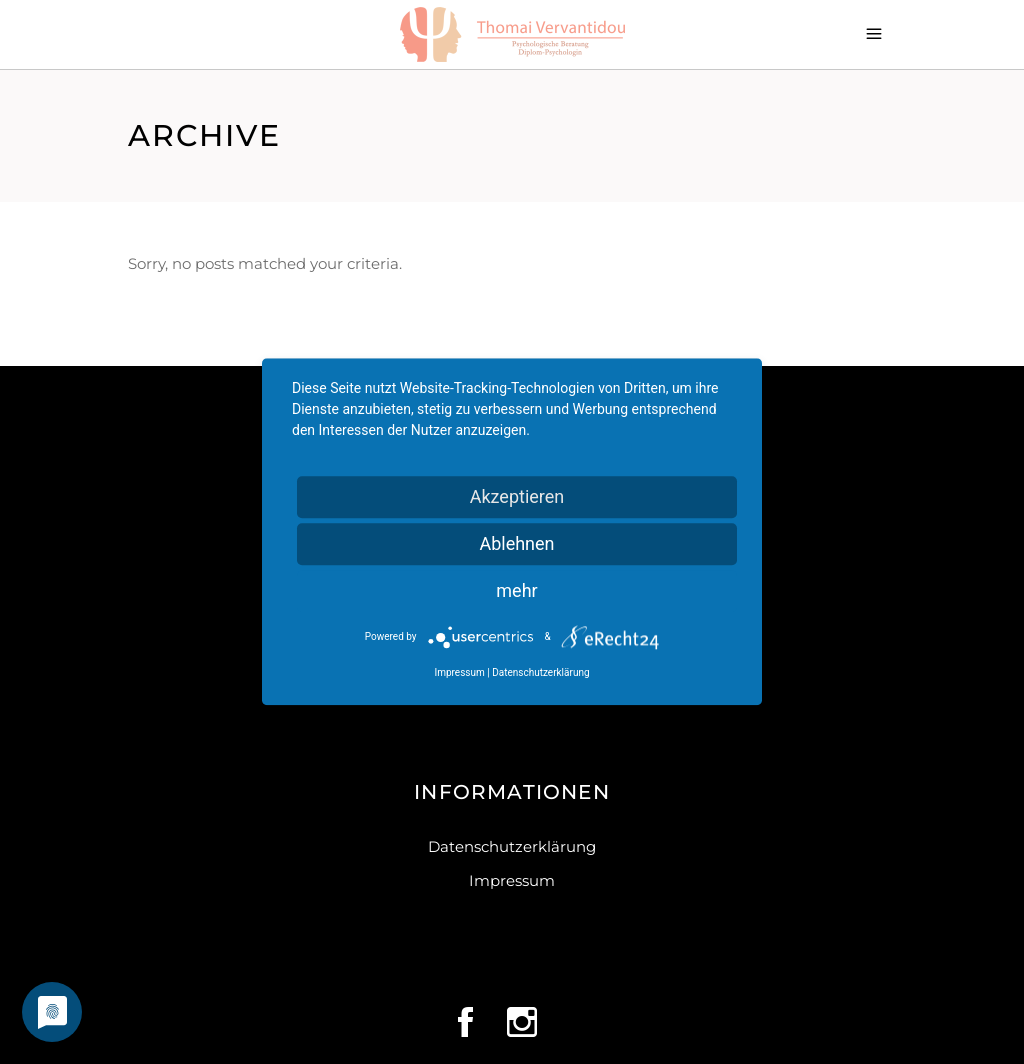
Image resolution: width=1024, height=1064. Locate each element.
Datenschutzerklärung (512, 846)
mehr (516, 590)
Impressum (512, 880)
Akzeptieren (517, 496)
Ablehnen (516, 543)
